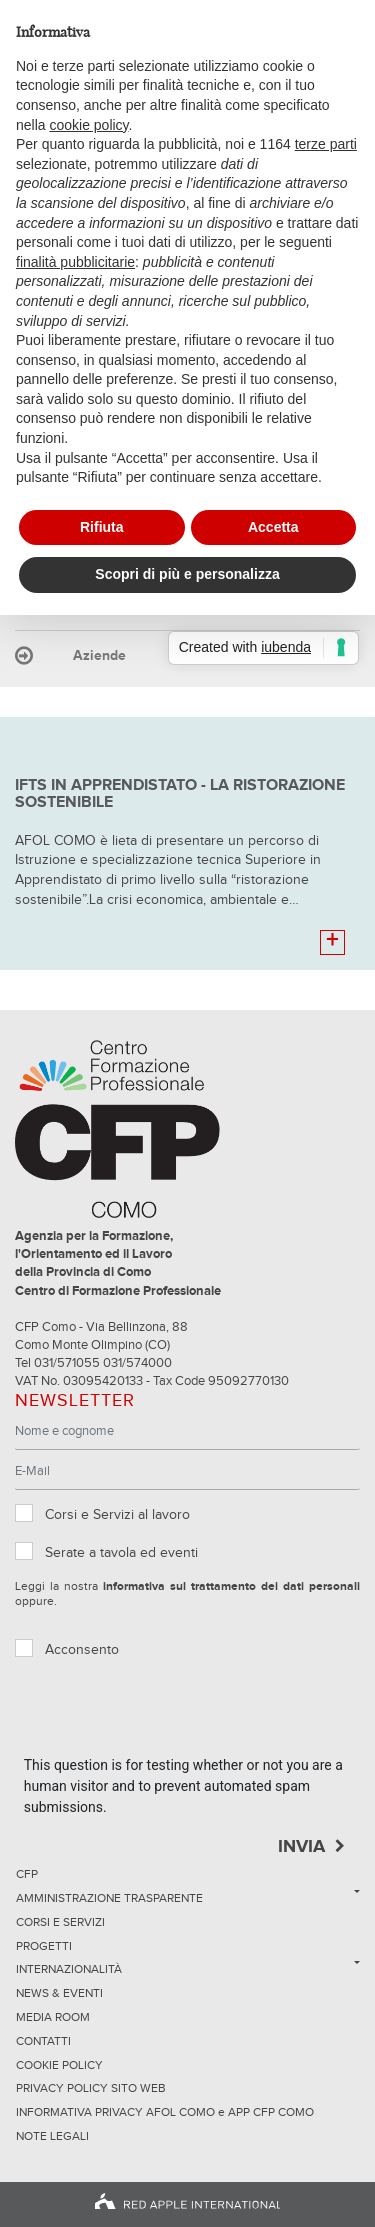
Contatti (43, 2042)
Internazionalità (69, 1970)
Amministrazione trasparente (109, 1899)
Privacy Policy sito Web (91, 2089)
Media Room (53, 2018)
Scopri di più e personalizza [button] (187, 574)
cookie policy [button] (88, 125)
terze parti (326, 144)
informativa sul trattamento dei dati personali (231, 1587)
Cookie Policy (59, 2066)
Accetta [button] (273, 527)
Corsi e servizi (60, 1923)
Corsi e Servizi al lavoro (117, 1515)
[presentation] (176, 1716)
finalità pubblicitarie (75, 262)
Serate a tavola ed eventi (121, 1553)
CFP (27, 1875)
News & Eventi (59, 1994)
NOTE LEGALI (52, 2137)
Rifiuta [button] (102, 527)
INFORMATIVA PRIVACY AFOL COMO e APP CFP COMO (165, 2113)
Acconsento (82, 1650)
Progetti (44, 1947)
